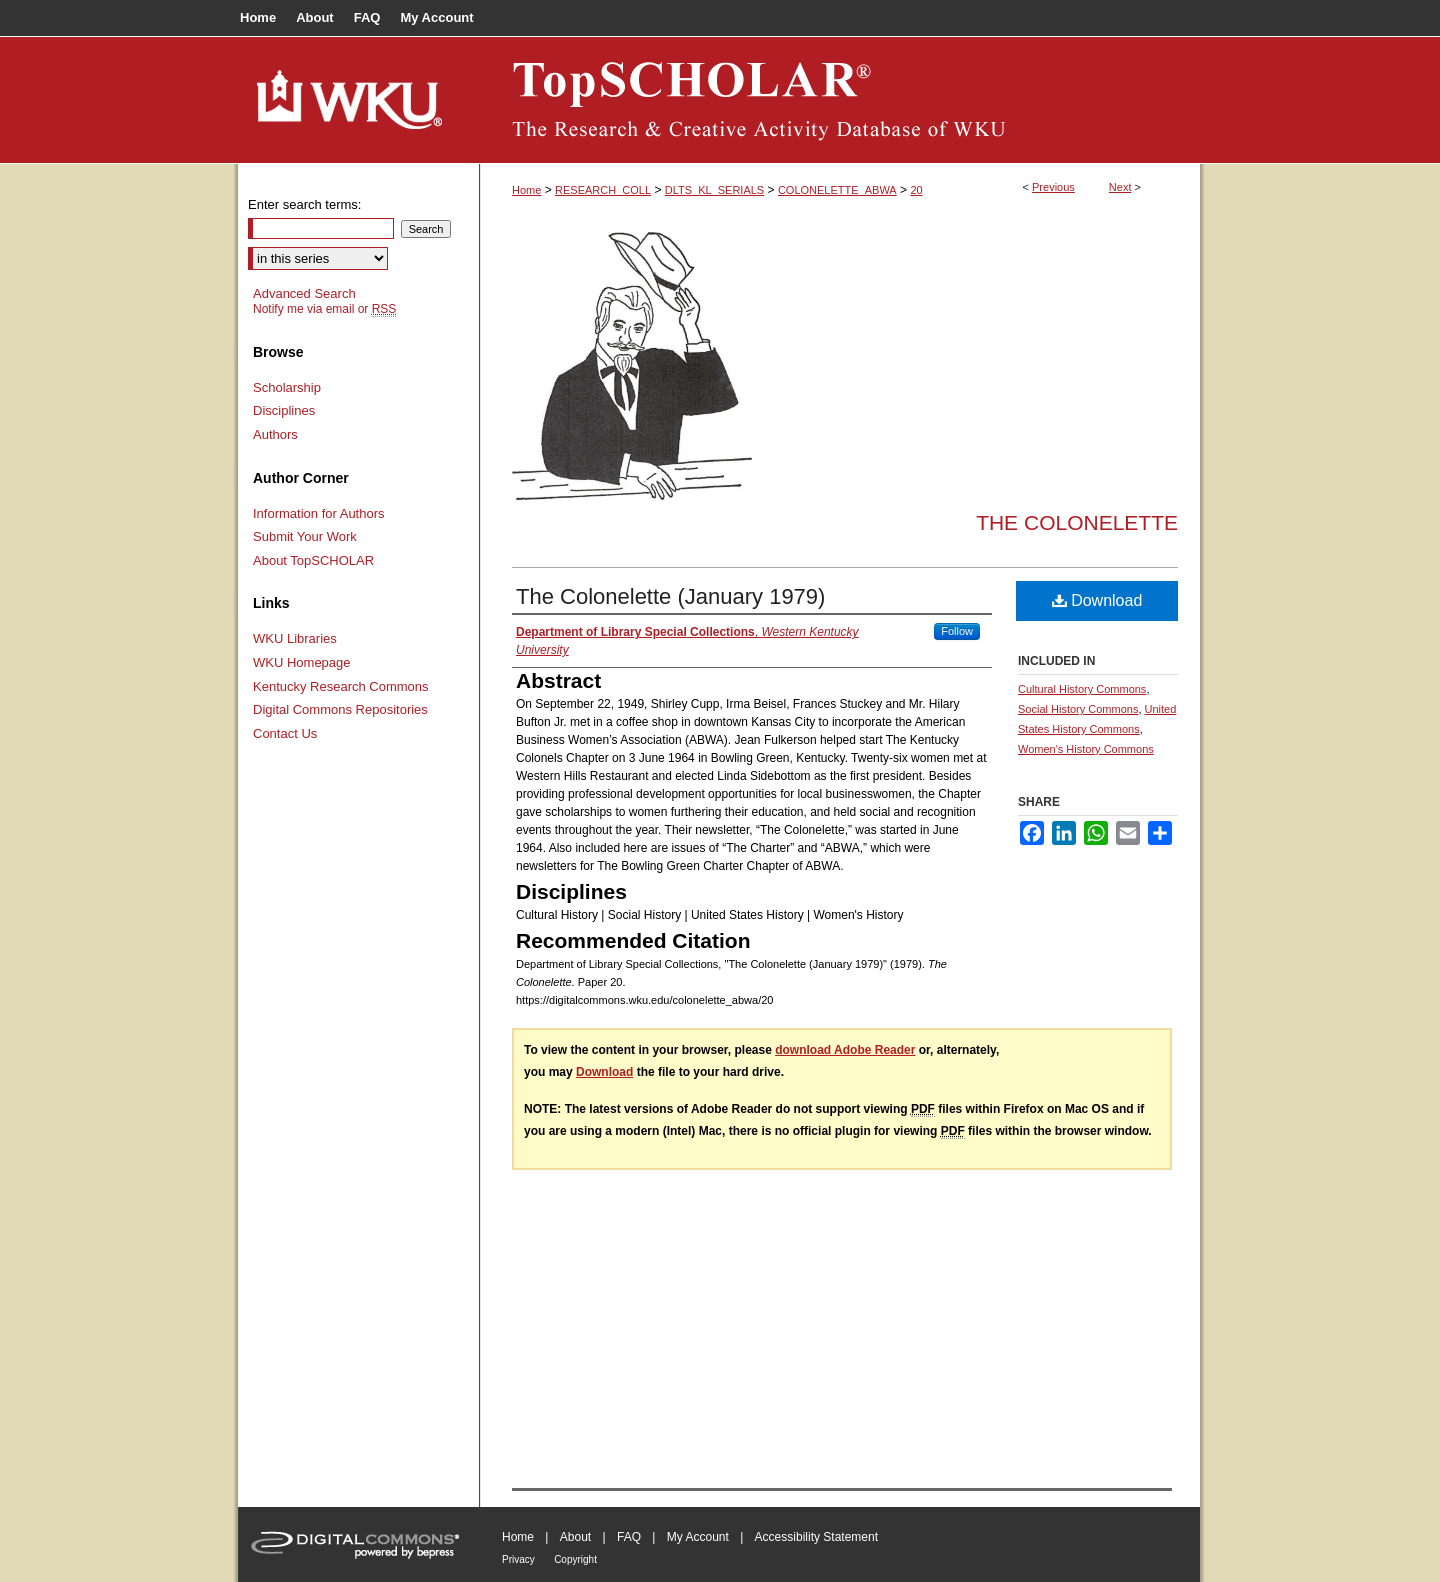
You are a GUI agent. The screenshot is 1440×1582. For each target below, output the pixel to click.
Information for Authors (319, 513)
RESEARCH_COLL (603, 190)
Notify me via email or (324, 309)
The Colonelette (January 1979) (670, 596)
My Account (698, 1537)
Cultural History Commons (1082, 689)
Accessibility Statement (816, 1537)
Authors (275, 434)
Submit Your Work (305, 536)
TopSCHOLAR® (840, 100)
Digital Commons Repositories (340, 709)
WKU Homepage (302, 662)
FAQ (629, 1537)
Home (526, 190)
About (575, 1537)
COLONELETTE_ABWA (837, 190)
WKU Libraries (295, 638)
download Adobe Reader (845, 1050)
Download (1097, 600)
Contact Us (285, 733)
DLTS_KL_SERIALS (714, 190)
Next (1120, 187)
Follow (957, 631)
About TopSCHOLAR (313, 560)
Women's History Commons (1086, 749)
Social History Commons (1078, 709)
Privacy (518, 1559)
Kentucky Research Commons (341, 686)
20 (916, 190)
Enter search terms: (304, 204)
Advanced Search (304, 293)
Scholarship (287, 387)
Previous (1053, 187)
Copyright (575, 1559)
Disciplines (284, 410)
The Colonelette (1077, 522)
